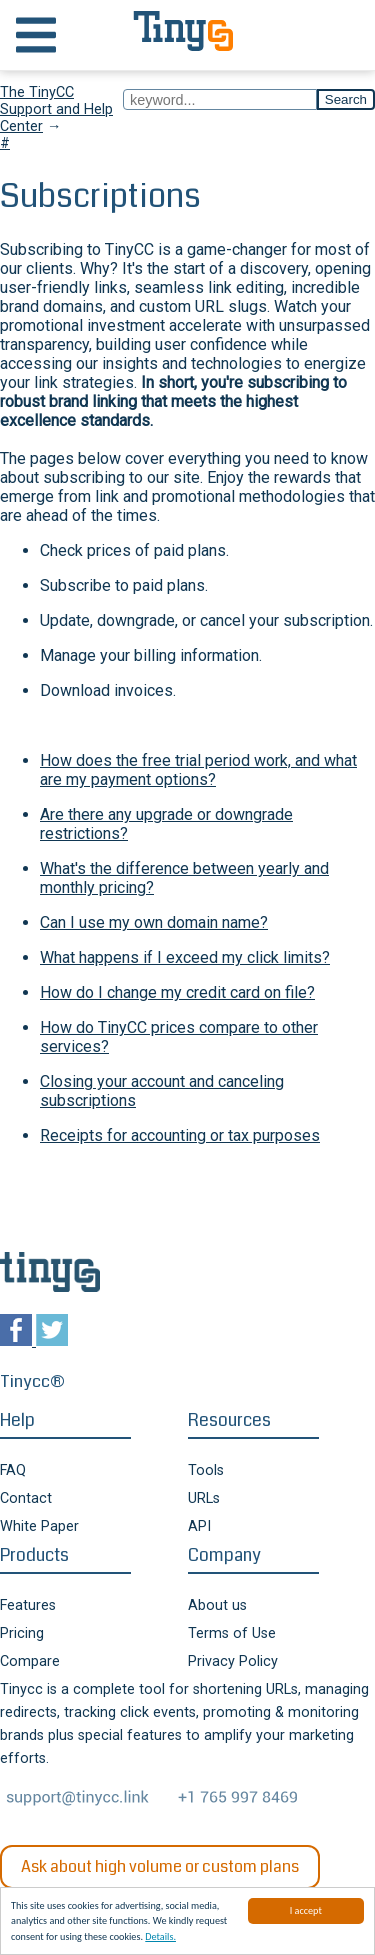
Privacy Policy (233, 1661)
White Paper (39, 1526)
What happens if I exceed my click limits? (185, 957)
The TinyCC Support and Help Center (56, 109)
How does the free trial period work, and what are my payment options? (198, 770)
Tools (206, 1470)
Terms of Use (232, 1633)
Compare (30, 1661)
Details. (160, 1937)
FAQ (13, 1470)
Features (28, 1605)
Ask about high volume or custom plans (160, 1866)
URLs (204, 1498)
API (199, 1526)
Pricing (22, 1633)
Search (346, 99)
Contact (26, 1498)
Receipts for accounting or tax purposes (180, 1135)
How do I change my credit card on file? (177, 992)
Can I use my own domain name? (154, 922)
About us (217, 1605)
